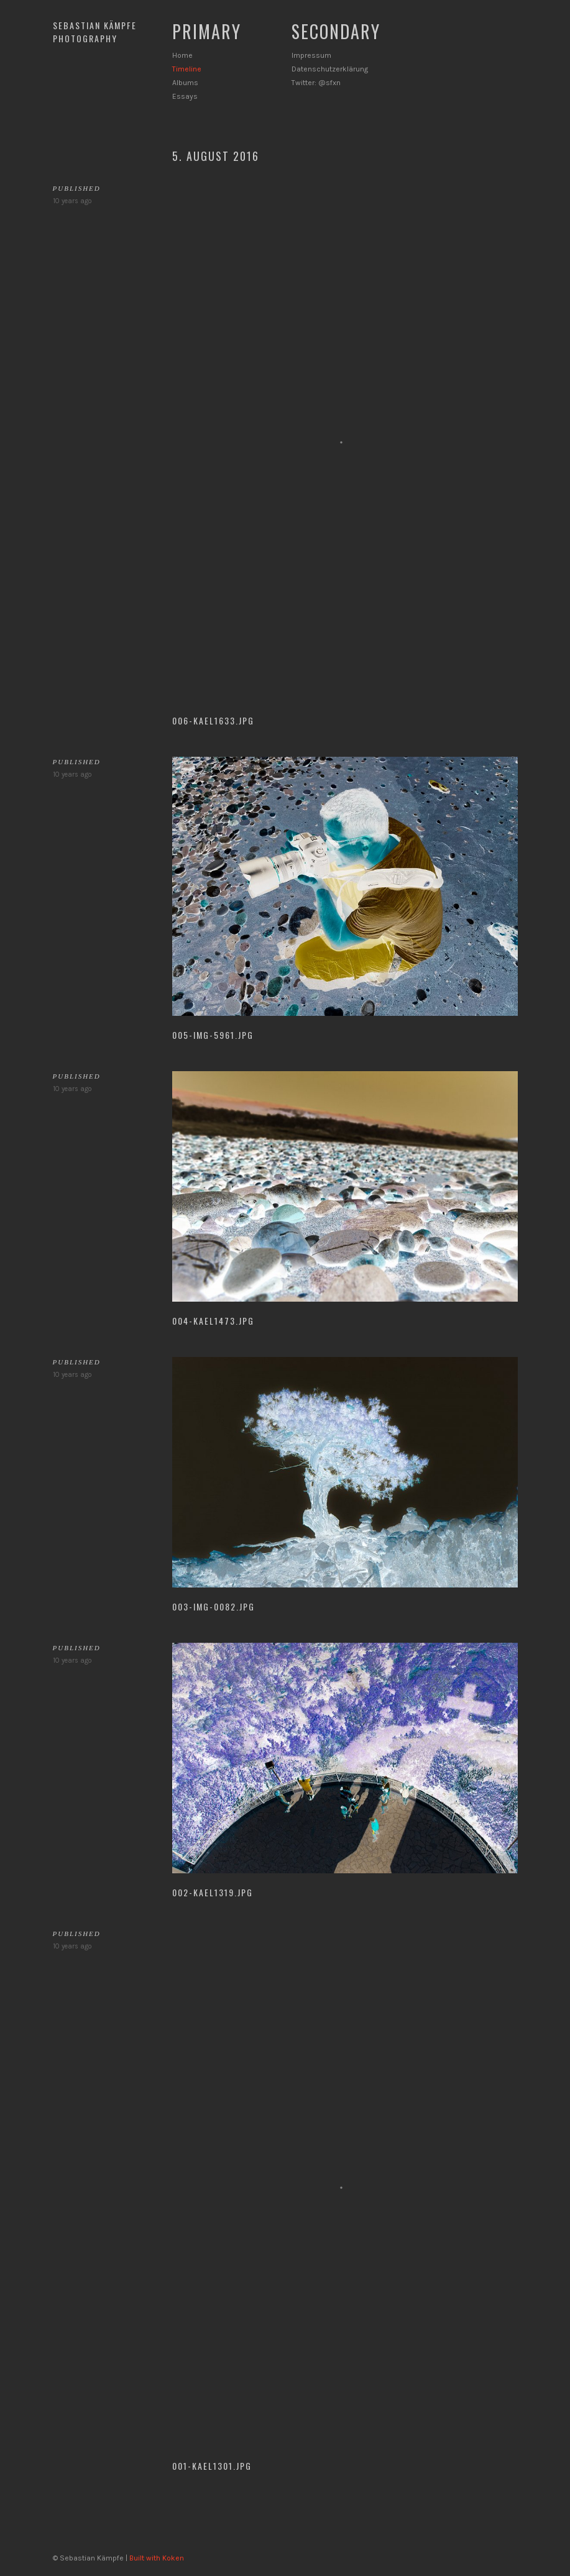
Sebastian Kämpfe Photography (95, 32)
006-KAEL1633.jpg (213, 720)
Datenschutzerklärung (330, 69)
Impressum (311, 55)
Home (182, 55)
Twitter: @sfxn (316, 82)
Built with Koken (156, 2558)
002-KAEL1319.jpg (212, 1892)
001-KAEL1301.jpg (212, 2465)
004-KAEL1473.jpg (213, 1320)
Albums (185, 82)
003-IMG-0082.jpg (213, 1606)
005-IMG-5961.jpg (213, 1034)
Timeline (186, 69)
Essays (185, 96)
